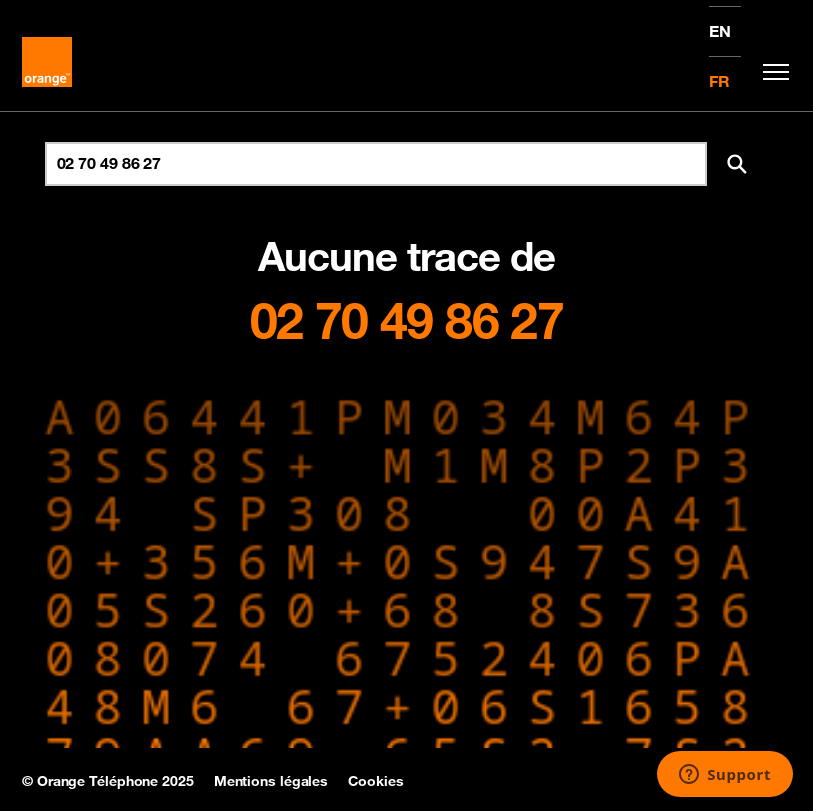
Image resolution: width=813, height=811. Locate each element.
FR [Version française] (719, 81)
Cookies (375, 781)
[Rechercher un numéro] (376, 164)
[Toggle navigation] (771, 72)
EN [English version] (720, 31)
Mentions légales (271, 781)
